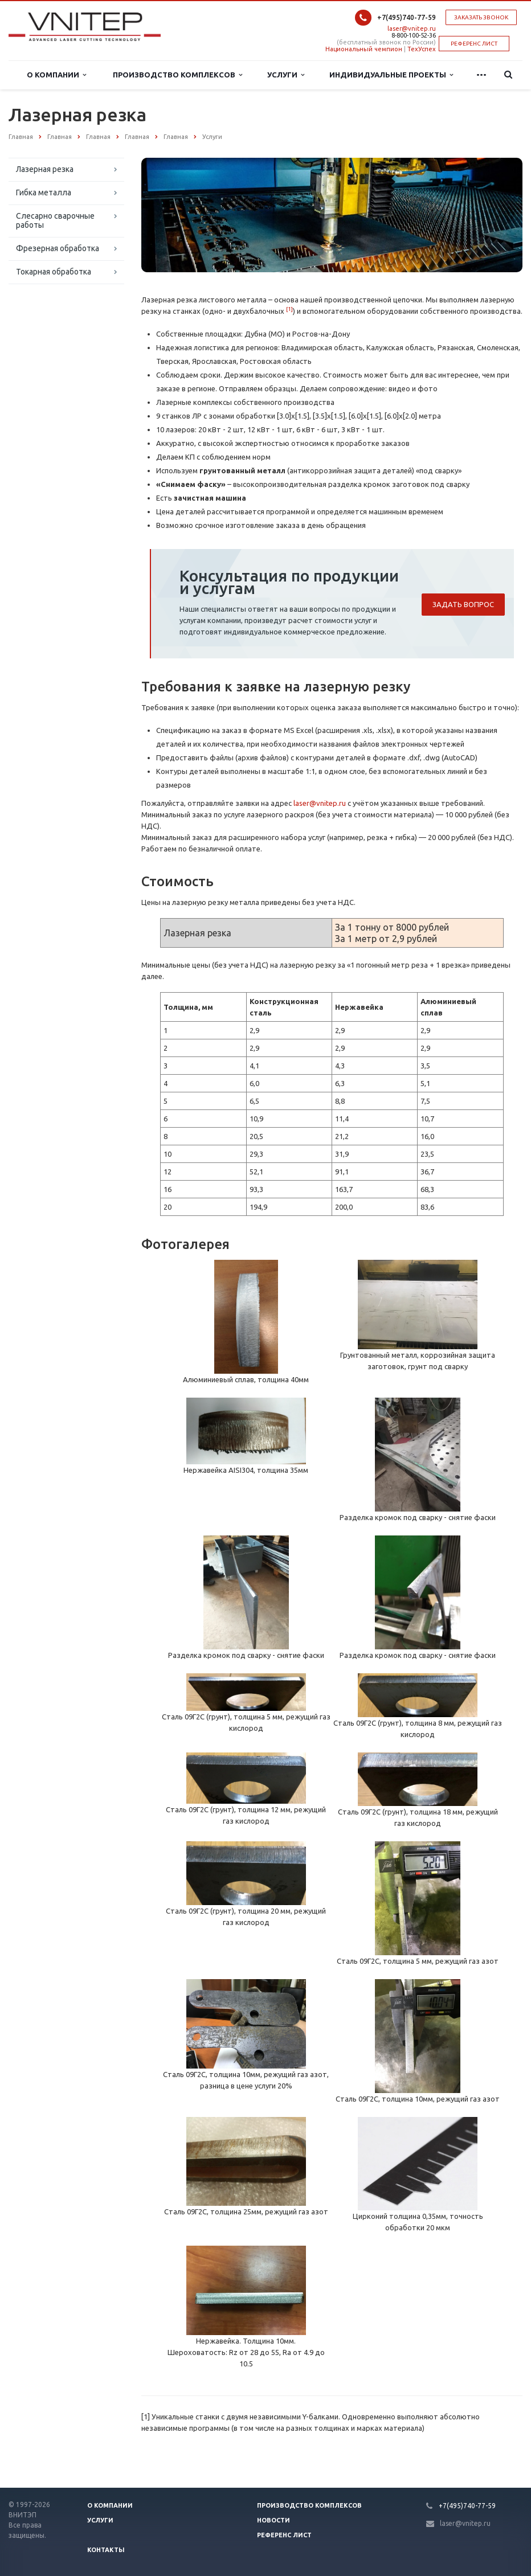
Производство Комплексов (309, 2505)
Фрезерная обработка (57, 248)
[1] (289, 309)
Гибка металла (43, 192)
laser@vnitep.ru (411, 28)
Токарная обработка (53, 271)
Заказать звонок (481, 17)
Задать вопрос (463, 604)
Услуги (285, 75)
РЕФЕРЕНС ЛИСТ (474, 43)
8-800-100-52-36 (413, 35)
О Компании (56, 75)
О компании (110, 2505)
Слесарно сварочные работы (55, 220)
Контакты (106, 2549)
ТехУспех (421, 49)
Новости (273, 2520)
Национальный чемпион (363, 49)
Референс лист (284, 2535)
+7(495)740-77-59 (406, 17)
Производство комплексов (177, 75)
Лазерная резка (44, 169)
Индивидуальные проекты (391, 75)
